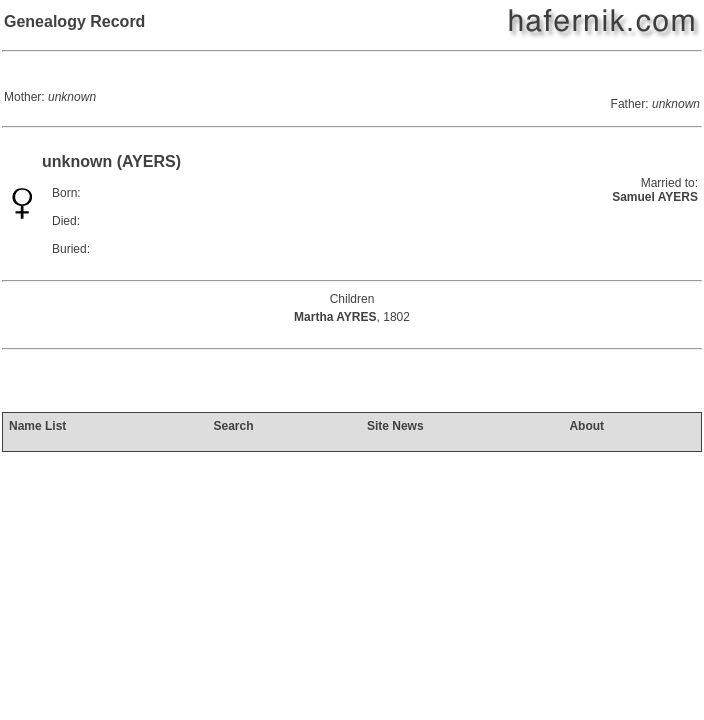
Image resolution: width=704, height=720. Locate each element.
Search (233, 426)
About (586, 426)
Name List (37, 426)
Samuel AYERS (655, 197)
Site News (395, 426)
